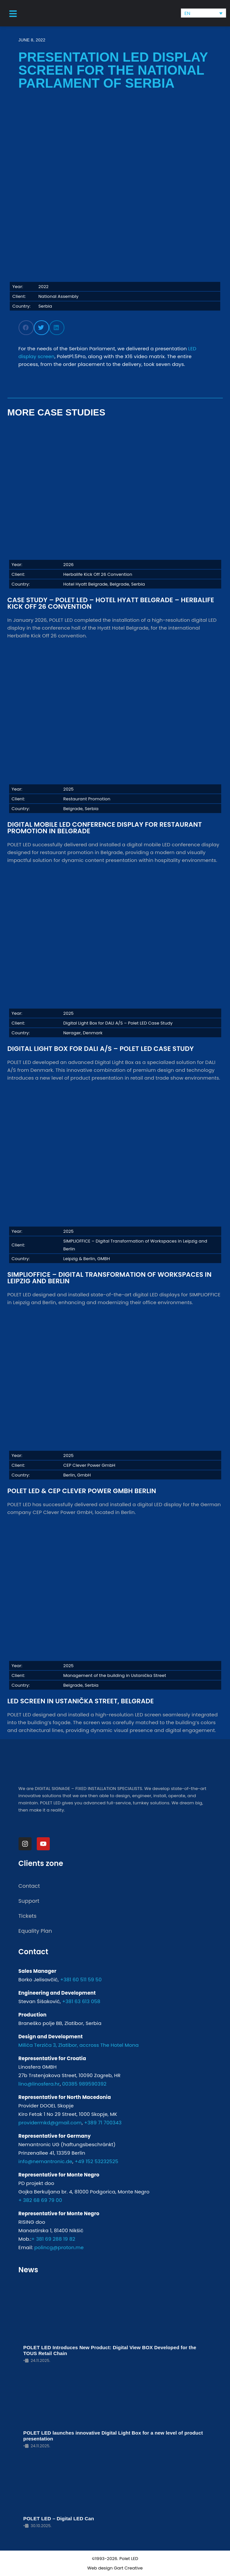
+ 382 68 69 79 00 (40, 2200)
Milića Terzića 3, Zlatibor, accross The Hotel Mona (79, 2045)
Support (29, 1901)
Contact (29, 1886)
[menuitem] (203, 13)
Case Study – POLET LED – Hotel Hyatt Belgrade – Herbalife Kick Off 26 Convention (110, 603)
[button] (26, 327)
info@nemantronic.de (46, 2161)
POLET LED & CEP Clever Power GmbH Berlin (81, 1490)
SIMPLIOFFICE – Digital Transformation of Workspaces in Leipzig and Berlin (109, 1278)
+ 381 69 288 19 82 (53, 2238)
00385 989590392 (84, 2083)
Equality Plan (35, 1931)
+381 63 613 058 (81, 2001)
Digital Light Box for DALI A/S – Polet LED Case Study (100, 1048)
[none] (203, 13)
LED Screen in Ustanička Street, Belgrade (80, 1701)
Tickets (28, 1916)
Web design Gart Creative (115, 2568)
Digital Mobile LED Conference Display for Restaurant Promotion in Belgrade (104, 828)
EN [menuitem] (187, 13)
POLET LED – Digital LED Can (58, 2518)
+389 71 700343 (102, 2122)
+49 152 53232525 (96, 2161)
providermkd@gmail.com (50, 2122)
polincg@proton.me (59, 2247)
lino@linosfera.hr (39, 2083)
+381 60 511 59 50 (81, 1979)
